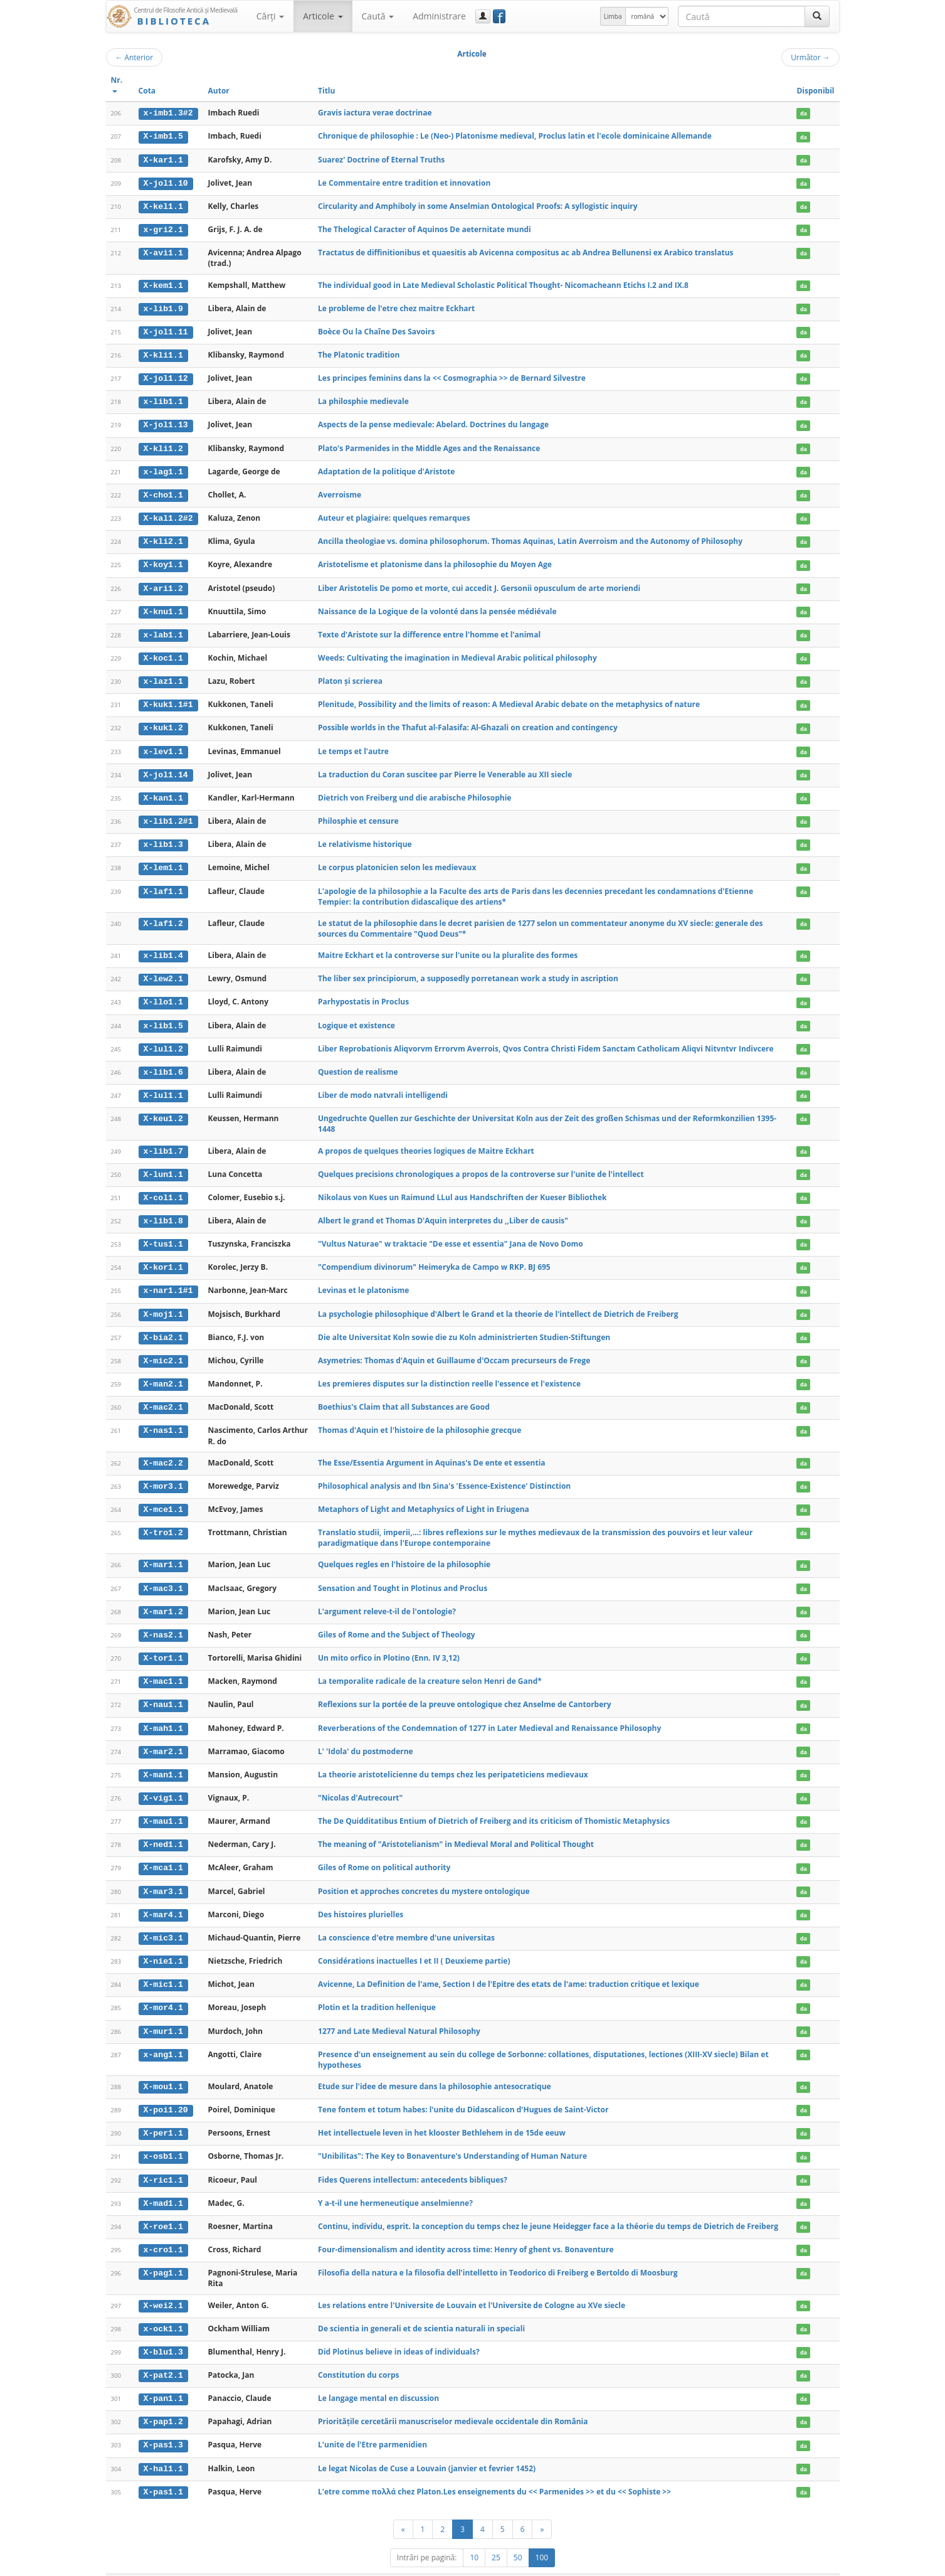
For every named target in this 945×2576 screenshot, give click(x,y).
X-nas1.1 (162, 1418)
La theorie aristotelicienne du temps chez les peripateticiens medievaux (453, 1759)
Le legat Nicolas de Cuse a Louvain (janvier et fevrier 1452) (427, 2447)
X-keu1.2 (162, 1109)
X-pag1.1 (162, 2253)
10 (474, 2535)
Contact (759, 2563)
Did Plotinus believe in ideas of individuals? (399, 2331)
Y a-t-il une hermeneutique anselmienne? (395, 2184)
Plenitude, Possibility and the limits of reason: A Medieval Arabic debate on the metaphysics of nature (509, 698)
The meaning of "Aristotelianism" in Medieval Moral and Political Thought (456, 1829)
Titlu (326, 90)
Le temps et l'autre (353, 745)
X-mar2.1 (162, 1736)
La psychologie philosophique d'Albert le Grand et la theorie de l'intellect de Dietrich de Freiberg (498, 1302)
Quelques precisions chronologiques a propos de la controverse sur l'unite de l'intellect (481, 1164)
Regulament (718, 2563)
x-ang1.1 (162, 2037)
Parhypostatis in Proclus (363, 994)
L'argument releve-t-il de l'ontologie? (387, 1598)
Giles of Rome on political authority (384, 1851)
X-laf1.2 (162, 916)
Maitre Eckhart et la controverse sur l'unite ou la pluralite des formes (448, 947)
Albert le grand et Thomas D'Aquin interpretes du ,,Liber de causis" (443, 1210)
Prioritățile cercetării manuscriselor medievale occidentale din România (453, 2400)
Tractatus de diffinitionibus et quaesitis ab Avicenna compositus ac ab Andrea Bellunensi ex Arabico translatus (526, 251)
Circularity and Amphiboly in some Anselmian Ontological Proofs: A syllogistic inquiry (478, 205)
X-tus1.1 (162, 1234)
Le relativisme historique (365, 837)
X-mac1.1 (162, 1667)
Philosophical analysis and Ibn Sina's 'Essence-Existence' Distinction (444, 1473)
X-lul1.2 (162, 1040)
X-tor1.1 (162, 1644)
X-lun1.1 (162, 1165)
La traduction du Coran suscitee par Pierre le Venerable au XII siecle (445, 768)
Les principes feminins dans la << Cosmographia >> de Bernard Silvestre (452, 375)
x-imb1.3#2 (168, 113)
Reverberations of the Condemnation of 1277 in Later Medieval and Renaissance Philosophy (489, 1713)
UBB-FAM (305, 2563)
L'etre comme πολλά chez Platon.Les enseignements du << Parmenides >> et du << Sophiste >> (494, 2470)
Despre (792, 2563)
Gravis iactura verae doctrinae (375, 112)
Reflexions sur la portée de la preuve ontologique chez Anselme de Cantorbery (464, 1690)
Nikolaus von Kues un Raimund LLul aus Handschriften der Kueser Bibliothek (462, 1187)
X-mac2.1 (162, 1395)
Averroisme (339, 491)
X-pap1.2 (162, 2401)
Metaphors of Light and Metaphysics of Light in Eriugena (423, 1496)
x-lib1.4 (162, 948)
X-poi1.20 (165, 2092)
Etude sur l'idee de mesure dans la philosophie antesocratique (434, 2068)
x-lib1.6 (162, 1063)
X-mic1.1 (162, 1967)
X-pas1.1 (162, 2470)
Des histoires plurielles (360, 1898)
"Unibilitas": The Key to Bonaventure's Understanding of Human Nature (452, 2137)
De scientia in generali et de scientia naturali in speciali (421, 2308)
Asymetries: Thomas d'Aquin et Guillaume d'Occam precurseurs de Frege (454, 1349)
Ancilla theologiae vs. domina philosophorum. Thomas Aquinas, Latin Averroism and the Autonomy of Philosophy (530, 537)
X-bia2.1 (162, 1326)
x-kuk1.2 (162, 722)
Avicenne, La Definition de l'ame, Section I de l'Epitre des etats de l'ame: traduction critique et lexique (508, 1967)
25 (496, 2535)
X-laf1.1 (162, 884)
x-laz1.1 (162, 676)
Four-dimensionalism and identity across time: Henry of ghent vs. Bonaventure (465, 2230)
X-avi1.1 (162, 251)
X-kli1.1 (162, 353)
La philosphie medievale (363, 398)
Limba (613, 16)
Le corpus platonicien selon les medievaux (397, 860)
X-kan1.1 (162, 791)
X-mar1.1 (162, 1552)
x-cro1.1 (162, 2230)
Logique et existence (356, 1016)
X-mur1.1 (162, 2014)
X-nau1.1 (162, 1690)
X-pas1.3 (162, 2424)
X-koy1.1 (162, 561)
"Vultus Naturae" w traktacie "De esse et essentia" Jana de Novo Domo (450, 1233)
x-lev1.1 (162, 745)
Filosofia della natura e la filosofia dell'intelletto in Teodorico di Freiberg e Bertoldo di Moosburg (498, 2253)
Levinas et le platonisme (363, 1280)
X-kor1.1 (162, 1257)
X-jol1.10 (165, 182)
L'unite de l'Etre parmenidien (372, 2424)
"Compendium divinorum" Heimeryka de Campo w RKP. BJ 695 (434, 1257)
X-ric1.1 (162, 2161)
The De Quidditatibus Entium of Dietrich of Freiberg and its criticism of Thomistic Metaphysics (494, 1806)
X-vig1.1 (162, 1783)
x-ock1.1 (162, 2308)
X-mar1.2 (162, 1598)
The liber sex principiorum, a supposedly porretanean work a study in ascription (468, 971)
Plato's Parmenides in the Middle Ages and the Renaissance (429, 445)
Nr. (117, 84)
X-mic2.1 (162, 1349)
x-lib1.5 (162, 1017)
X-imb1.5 (162, 136)
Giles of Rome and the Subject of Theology (396, 1621)
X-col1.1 (162, 1187)
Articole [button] (322, 16)
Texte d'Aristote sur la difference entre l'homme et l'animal (429, 629)
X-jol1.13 (165, 422)
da (803, 113)
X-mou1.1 (162, 2069)
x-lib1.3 (162, 837)
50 (518, 2535)
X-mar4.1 (162, 1898)
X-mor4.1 (162, 1990)
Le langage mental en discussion (378, 2378)
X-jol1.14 (165, 768)
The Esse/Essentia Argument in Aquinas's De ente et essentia (432, 1450)
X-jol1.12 (165, 375)
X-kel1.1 (162, 205)
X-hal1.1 (162, 2447)
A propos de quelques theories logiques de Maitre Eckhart (426, 1141)
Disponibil (815, 90)
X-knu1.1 (162, 606)
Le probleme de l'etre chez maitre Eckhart (396, 306)
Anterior (134, 57)
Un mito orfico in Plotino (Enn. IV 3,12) (389, 1644)
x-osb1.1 (162, 2138)
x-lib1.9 (162, 306)
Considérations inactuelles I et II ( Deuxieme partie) (414, 1944)
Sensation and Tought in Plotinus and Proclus (402, 1575)
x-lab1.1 (162, 630)
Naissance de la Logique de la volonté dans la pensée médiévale (437, 606)
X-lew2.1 (162, 971)
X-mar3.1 (162, 1875)
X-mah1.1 (162, 1714)
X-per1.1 (162, 2115)
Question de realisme (358, 1063)
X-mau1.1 (162, 1806)
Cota (147, 90)
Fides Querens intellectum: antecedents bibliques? (412, 2161)
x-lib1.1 (162, 399)
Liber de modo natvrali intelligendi (383, 1086)
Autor (219, 90)
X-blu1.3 (162, 2332)
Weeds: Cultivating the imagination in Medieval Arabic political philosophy (457, 652)
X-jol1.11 (165, 330)
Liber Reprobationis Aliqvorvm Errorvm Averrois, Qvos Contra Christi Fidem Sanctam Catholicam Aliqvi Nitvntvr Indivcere (546, 1040)
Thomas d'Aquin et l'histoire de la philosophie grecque (419, 1418)
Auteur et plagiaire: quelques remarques (394, 514)
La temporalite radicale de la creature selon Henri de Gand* (430, 1667)
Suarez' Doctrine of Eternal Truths (381, 159)
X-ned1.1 (162, 1829)
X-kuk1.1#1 (168, 699)
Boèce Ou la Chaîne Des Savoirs (376, 329)
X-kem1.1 (162, 283)
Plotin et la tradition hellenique (377, 1990)
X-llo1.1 (162, 994)
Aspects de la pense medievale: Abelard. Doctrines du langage (433, 422)
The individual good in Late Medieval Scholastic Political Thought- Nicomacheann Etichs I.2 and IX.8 (503, 283)
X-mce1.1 (162, 1497)
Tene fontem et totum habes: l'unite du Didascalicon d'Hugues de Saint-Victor (463, 2092)
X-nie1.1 (162, 1944)
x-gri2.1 (162, 228)
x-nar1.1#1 (168, 1280)
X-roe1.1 (162, 2207)
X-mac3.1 (162, 1575)
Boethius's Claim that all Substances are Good (404, 1395)
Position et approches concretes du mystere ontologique (424, 1875)
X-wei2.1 (162, 2285)
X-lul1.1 (162, 1086)
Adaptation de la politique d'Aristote (386, 468)
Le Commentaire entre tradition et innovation (404, 182)
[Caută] (817, 16)
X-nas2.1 (162, 1621)
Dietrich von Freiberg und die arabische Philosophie (414, 790)
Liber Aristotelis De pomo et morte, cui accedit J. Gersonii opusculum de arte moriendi (479, 583)
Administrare (439, 16)
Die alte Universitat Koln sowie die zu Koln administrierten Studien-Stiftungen (464, 1326)
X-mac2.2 (162, 1451)
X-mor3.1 (162, 1473)
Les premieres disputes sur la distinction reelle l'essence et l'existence (449, 1372)
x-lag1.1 (162, 468)
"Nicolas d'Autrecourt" (360, 1782)
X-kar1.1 (162, 159)
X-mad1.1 (162, 2184)
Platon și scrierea (350, 676)
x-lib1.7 (162, 1141)
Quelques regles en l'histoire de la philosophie (404, 1551)
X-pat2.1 (162, 2355)
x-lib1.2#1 (168, 814)
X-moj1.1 (162, 1303)
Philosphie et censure (358, 814)
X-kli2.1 (162, 537)
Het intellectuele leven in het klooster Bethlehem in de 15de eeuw (442, 2114)
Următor (810, 57)
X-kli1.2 (162, 445)
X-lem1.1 (162, 860)
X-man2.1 (162, 1372)
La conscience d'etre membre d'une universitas (406, 1921)
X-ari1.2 (162, 583)
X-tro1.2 (162, 1520)
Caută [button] (378, 16)
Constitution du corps (358, 2355)
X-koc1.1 (162, 653)
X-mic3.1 (162, 1921)
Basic (821, 2563)
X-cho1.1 (162, 491)
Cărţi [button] (270, 16)
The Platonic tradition (358, 353)
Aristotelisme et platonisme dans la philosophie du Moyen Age (435, 560)
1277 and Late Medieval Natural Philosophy (399, 2013)
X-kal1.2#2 (168, 514)
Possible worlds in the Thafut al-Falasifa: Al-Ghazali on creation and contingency (468, 721)
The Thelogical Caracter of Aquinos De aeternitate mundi (424, 228)
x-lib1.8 (162, 1210)
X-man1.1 (162, 1759)
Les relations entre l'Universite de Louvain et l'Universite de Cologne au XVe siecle (471, 2285)
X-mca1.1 (162, 1852)
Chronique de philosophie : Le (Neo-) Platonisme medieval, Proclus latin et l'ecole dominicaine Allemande (515, 135)
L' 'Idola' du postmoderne (365, 1736)
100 (542, 2535)
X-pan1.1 (162, 2378)
